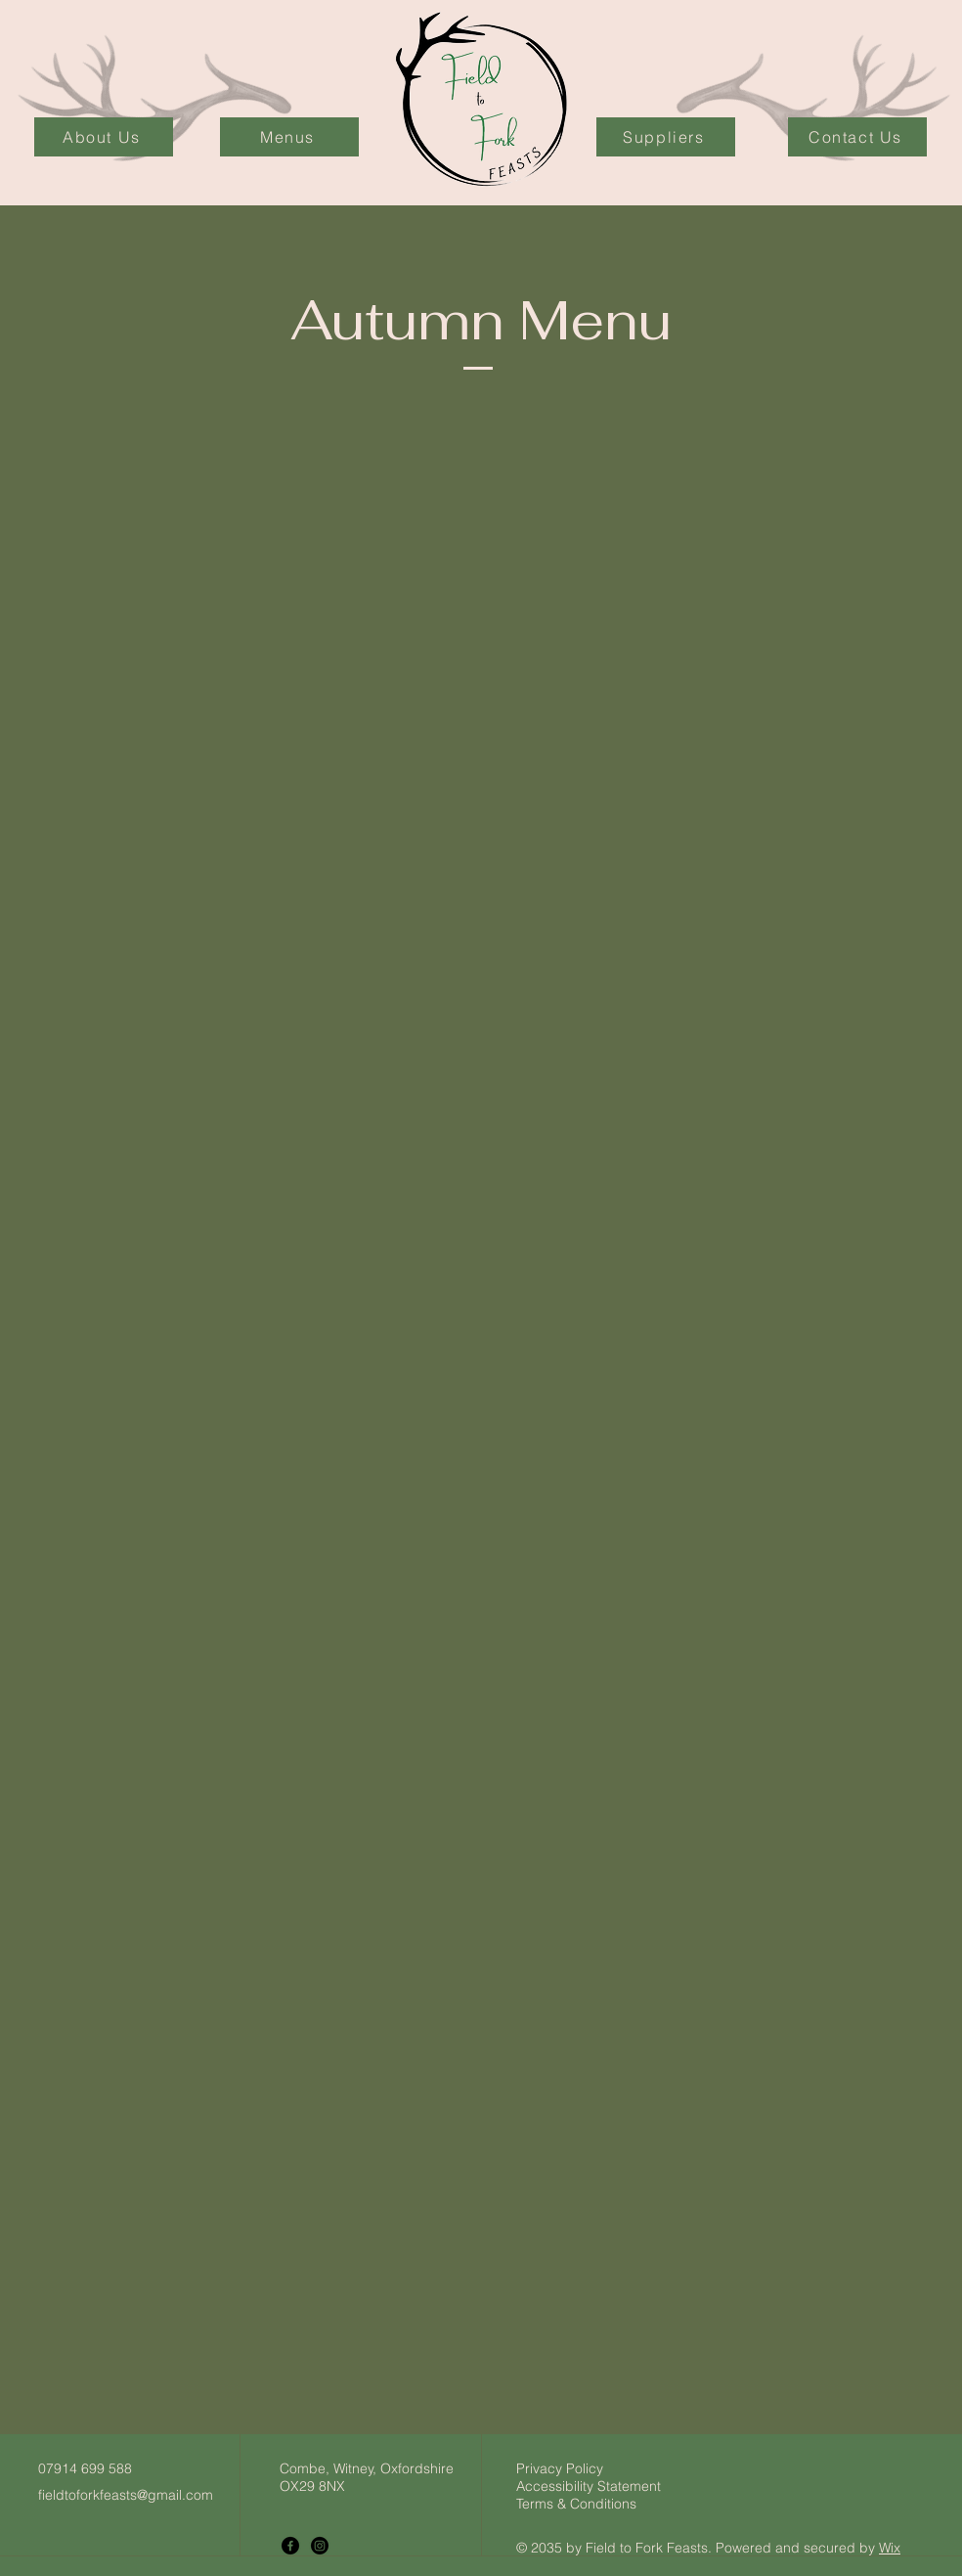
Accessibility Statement (588, 2486)
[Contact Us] (857, 136)
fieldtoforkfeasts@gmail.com (125, 2495)
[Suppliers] (665, 136)
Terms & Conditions (576, 2503)
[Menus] (289, 136)
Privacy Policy (559, 2468)
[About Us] (103, 136)
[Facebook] (290, 2545)
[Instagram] (319, 2545)
